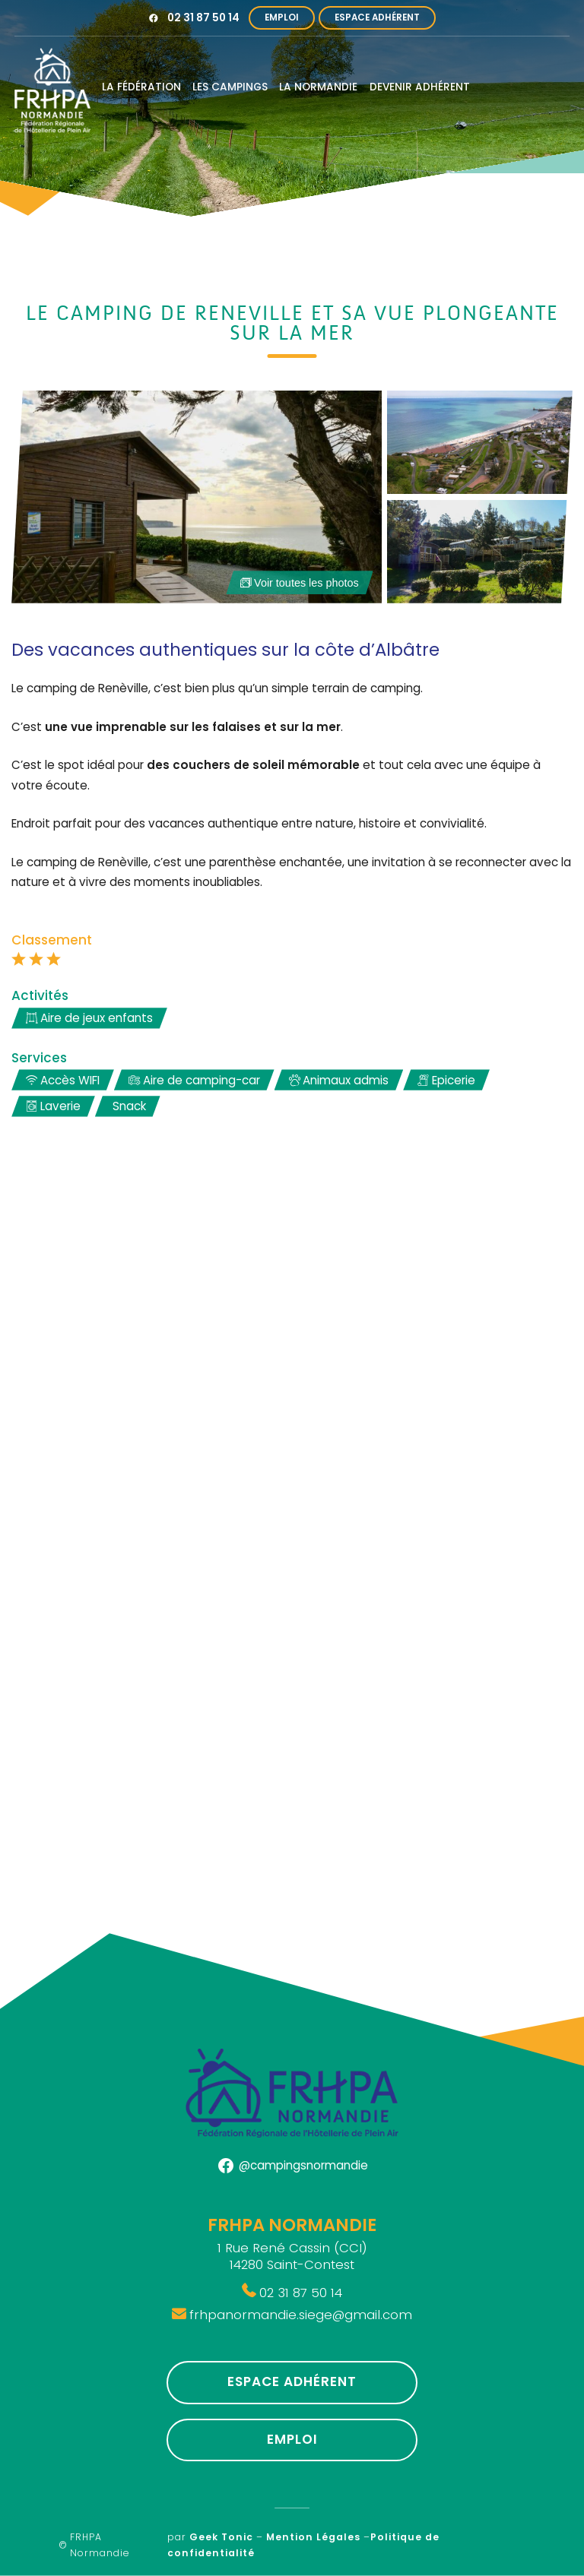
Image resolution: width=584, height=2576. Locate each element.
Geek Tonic (221, 2536)
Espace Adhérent (377, 17)
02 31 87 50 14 (203, 18)
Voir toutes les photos (299, 583)
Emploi (282, 17)
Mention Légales (313, 2536)
